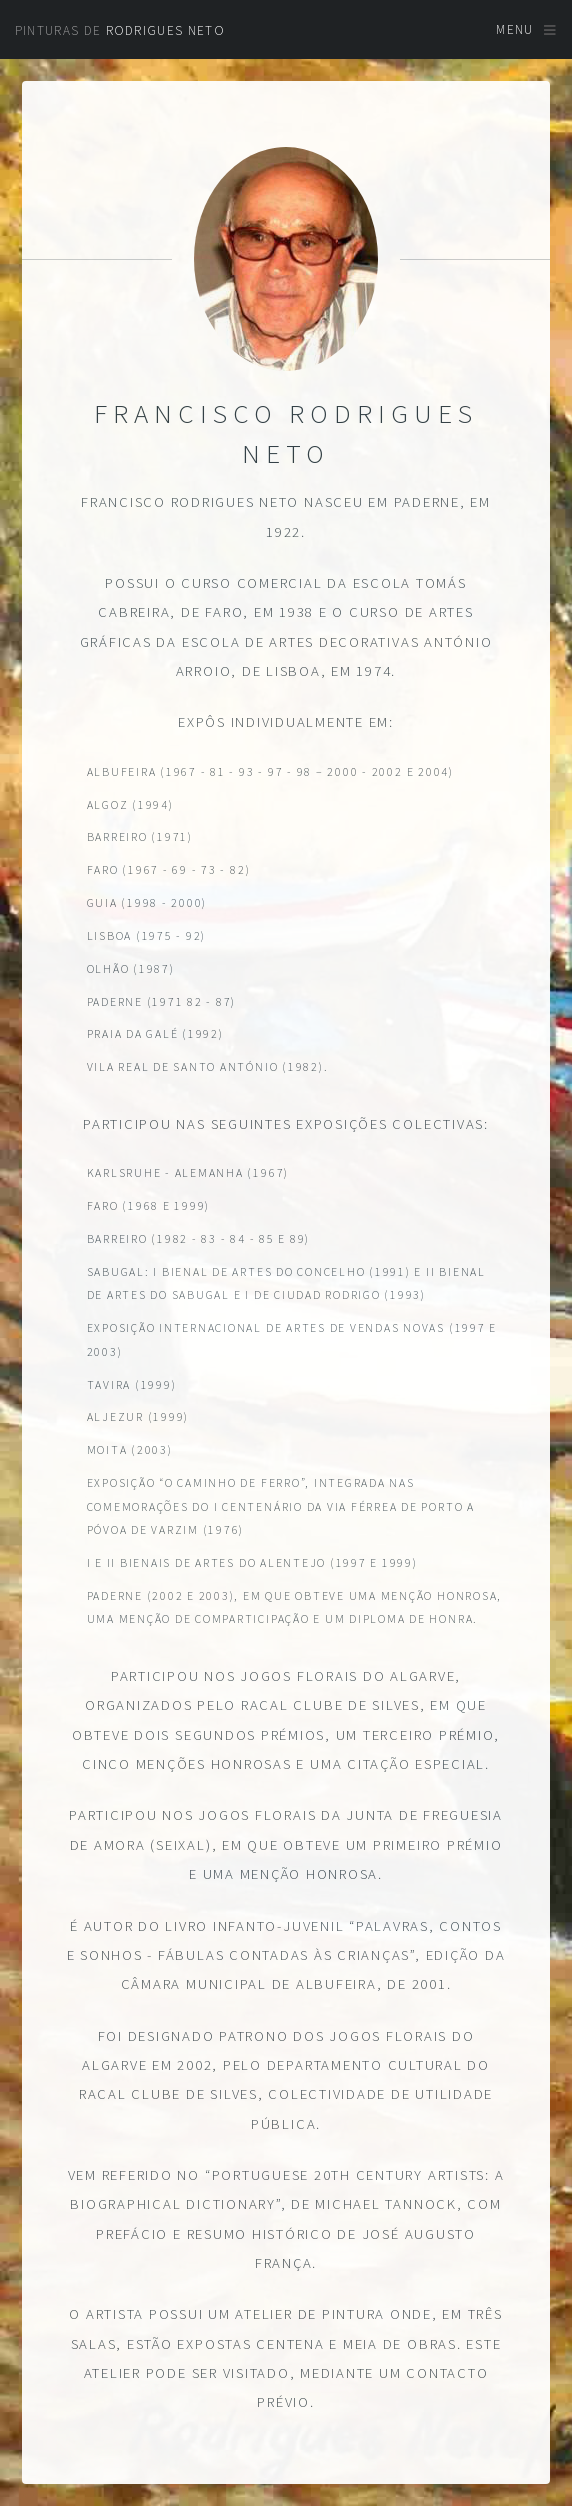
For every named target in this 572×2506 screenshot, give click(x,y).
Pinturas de (120, 30)
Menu (514, 29)
